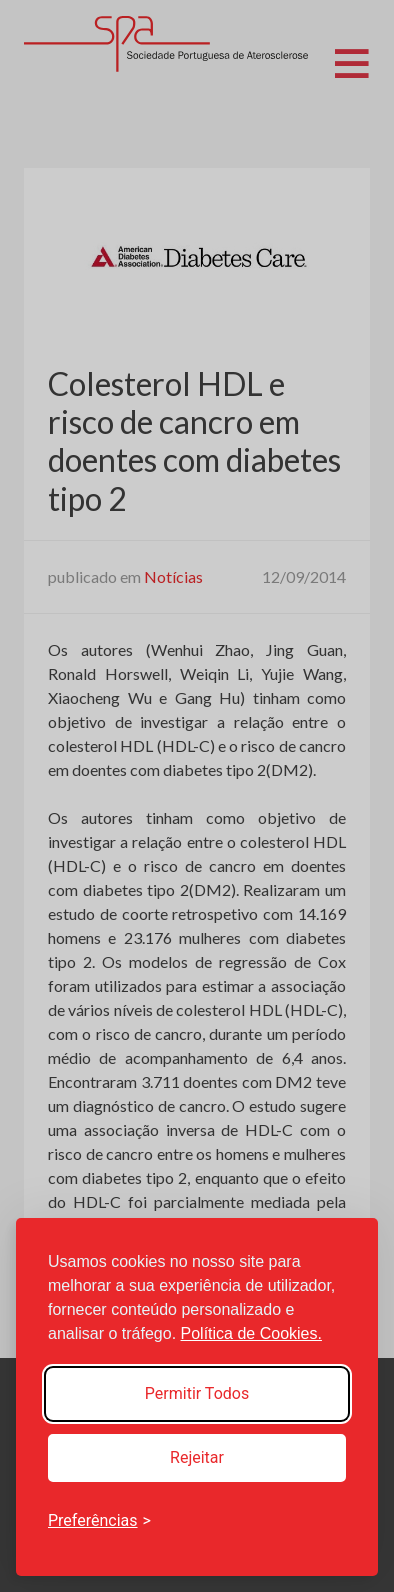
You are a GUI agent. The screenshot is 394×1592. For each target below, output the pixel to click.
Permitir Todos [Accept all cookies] (197, 1393)
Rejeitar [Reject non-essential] (197, 1457)
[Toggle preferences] (99, 1521)
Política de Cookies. (251, 1333)
